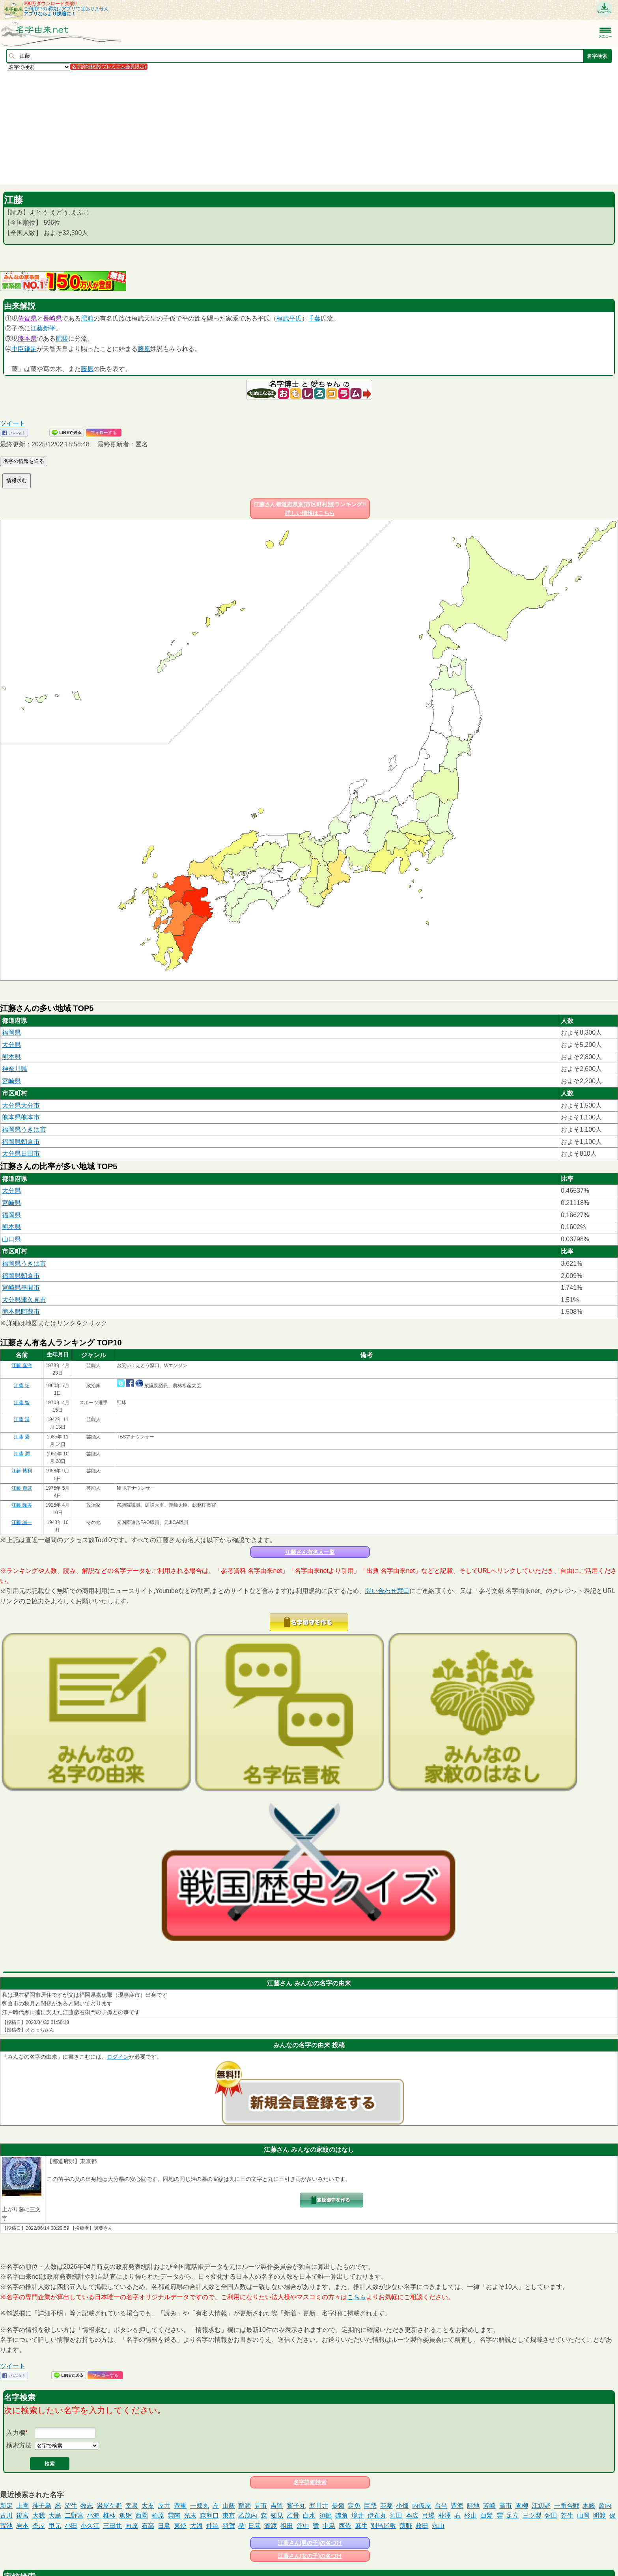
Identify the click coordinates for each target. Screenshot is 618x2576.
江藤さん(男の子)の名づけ (310, 2543)
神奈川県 (14, 1068)
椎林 (109, 2515)
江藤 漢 (21, 1419)
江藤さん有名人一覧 (310, 1552)
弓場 (428, 2515)
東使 (180, 2525)
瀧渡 (270, 2525)
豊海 (457, 2505)
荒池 (6, 2525)
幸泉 (131, 2505)
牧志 (86, 2505)
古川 (6, 2515)
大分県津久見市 (24, 1299)
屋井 (164, 2505)
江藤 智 (21, 1402)
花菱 (386, 2505)
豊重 (180, 2505)
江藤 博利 (21, 1471)
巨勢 (370, 2505)
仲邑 (212, 2525)
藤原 (144, 348)
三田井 (112, 2525)
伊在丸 (377, 2515)
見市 (260, 2505)
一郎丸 (199, 2505)
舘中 (303, 2525)
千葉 (314, 318)
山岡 (583, 2515)
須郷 (325, 2515)
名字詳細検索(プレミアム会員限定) (109, 66)
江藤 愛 (21, 1437)
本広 (412, 2515)
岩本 (22, 2525)
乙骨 (293, 2515)
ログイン (118, 2057)
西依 (345, 2525)
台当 (441, 2505)
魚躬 (125, 2515)
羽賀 (228, 2525)
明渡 (599, 2515)
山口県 (11, 1239)
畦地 (473, 2505)
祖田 (286, 2525)
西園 (141, 2515)
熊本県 (27, 338)
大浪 (196, 2525)
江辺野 (541, 2505)
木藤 (589, 2505)
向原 (131, 2525)
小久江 (89, 2525)
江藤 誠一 (21, 1522)
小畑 (402, 2505)
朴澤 (444, 2515)
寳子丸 (296, 2505)
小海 (93, 2515)
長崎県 (52, 318)
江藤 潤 (21, 1454)
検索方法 (19, 2445)
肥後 (62, 338)
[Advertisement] (236, 127)
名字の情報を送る (23, 461)
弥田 (551, 2515)
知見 (277, 2515)
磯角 (341, 2515)
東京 (228, 2515)
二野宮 (74, 2515)
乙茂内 (247, 2515)
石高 (148, 2525)
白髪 (486, 2515)
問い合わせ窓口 (387, 1590)
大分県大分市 (21, 1105)
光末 (190, 2515)
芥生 (567, 2515)
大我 (38, 2515)
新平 (49, 328)
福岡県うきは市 (24, 1129)
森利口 (209, 2515)
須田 (396, 2515)
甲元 (55, 2525)
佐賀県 (27, 318)
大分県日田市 (21, 1153)
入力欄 (15, 2432)
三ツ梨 (532, 2515)
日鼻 (164, 2525)
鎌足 (30, 348)
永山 (438, 2525)
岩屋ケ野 (109, 2505)
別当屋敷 (383, 2525)
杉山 (470, 2515)
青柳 (521, 2505)
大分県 (11, 1044)
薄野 (406, 2525)
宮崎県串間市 (21, 1287)
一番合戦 (566, 2505)
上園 (22, 2505)
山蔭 (228, 2505)
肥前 (87, 318)
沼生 (71, 2505)
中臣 (17, 348)
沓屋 (38, 2525)
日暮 (254, 2525)
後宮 (22, 2515)
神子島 (41, 2505)
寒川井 (318, 2505)
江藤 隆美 (21, 1505)
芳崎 (489, 2505)
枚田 (422, 2525)
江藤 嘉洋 (21, 1365)
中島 (329, 2525)
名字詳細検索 (310, 2482)
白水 (309, 2515)
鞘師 (244, 2505)
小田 (71, 2525)
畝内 (605, 2505)
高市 (505, 2505)
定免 (354, 2505)
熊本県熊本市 (21, 1117)
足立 (512, 2515)
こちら (356, 2297)
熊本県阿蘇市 (21, 1311)
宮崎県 (11, 1081)
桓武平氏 (289, 318)
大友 (148, 2505)
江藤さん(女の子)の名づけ (310, 2556)
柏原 (157, 2515)
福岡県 (11, 1032)
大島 (55, 2515)
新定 (6, 2505)
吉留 (277, 2505)
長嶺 (338, 2505)
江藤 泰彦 (21, 1488)
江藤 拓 (21, 1385)
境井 (357, 2515)
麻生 (361, 2525)
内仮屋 (421, 2505)
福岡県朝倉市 (21, 1141)
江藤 (36, 328)
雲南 (174, 2515)
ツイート (12, 423)
